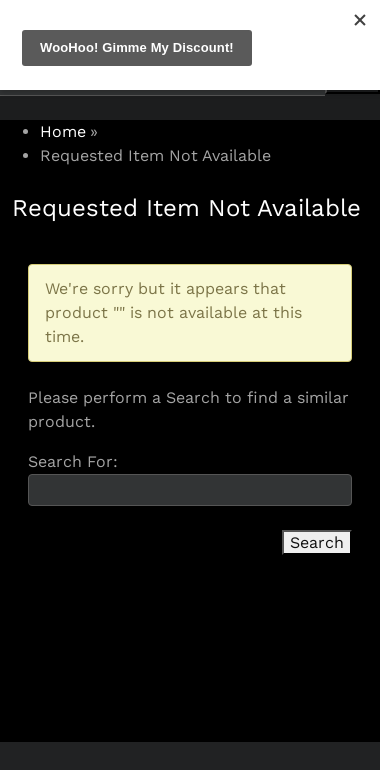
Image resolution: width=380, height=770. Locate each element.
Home (63, 131)
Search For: (73, 461)
